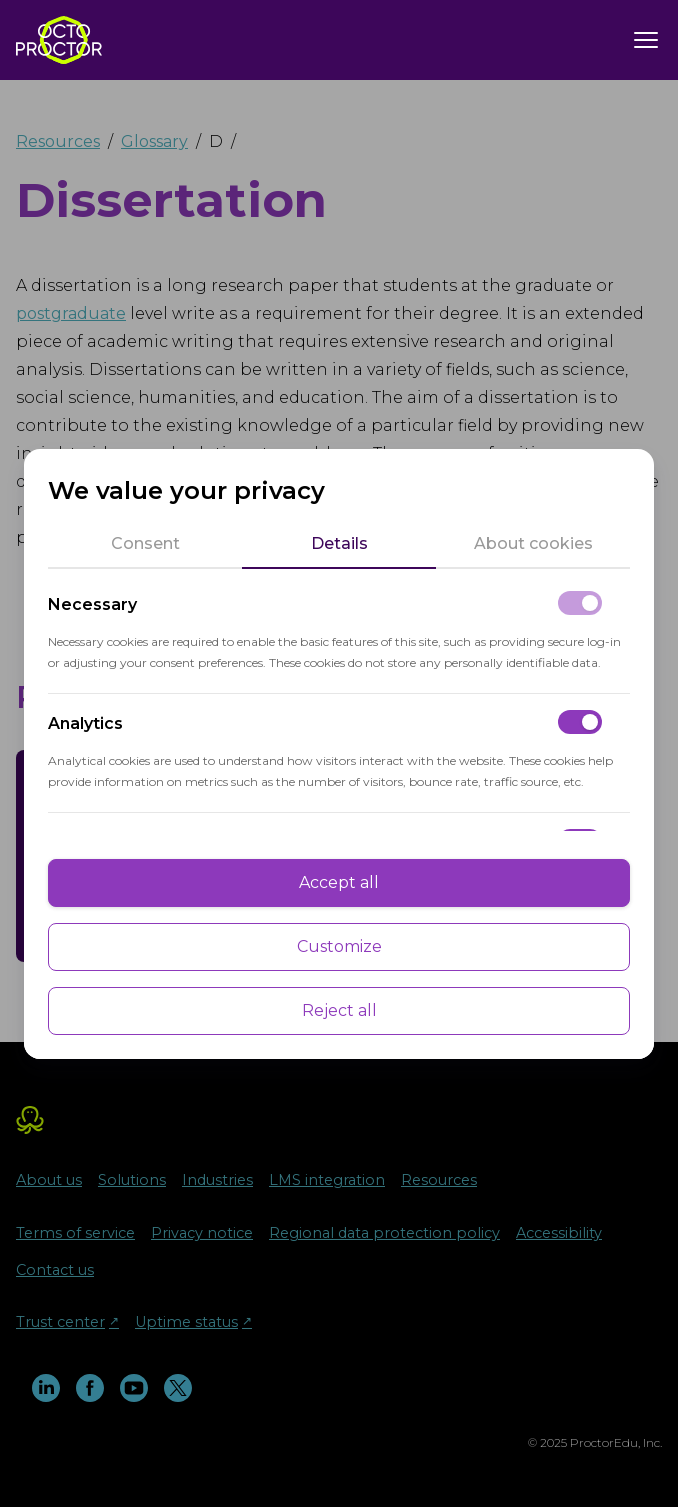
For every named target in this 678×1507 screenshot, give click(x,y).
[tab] (145, 544)
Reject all (339, 1010)
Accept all (339, 882)
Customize (339, 946)
